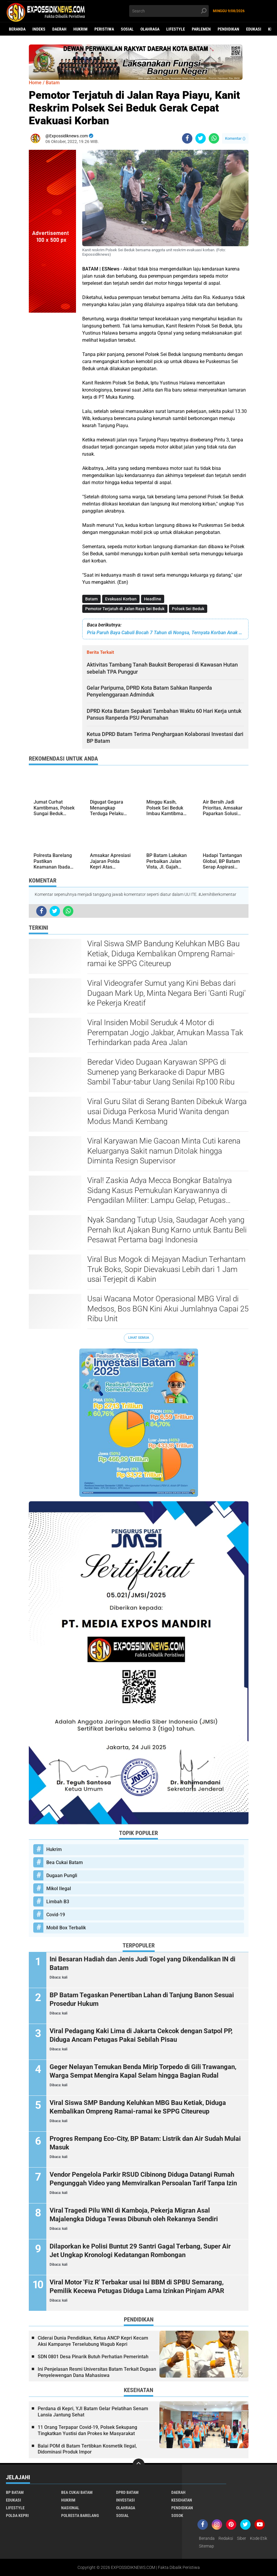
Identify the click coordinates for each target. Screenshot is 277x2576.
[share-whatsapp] (214, 138)
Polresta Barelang (80, 2515)
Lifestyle (175, 29)
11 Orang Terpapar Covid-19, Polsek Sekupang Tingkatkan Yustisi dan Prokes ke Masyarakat (87, 2430)
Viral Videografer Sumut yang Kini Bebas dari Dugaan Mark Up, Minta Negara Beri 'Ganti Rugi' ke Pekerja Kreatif (166, 993)
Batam (91, 599)
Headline (152, 599)
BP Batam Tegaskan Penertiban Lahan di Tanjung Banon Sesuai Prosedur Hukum (142, 1999)
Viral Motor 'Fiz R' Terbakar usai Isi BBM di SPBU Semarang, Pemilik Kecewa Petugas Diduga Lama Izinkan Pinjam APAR (137, 2286)
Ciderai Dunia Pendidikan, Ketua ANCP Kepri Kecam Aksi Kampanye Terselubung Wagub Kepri (93, 2341)
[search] (169, 11)
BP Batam (15, 2492)
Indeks (38, 29)
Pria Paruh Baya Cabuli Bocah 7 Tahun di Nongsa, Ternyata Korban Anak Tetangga (165, 632)
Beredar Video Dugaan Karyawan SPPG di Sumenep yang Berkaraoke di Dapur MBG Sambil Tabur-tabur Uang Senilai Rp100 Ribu (161, 1072)
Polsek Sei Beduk (188, 608)
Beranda (17, 29)
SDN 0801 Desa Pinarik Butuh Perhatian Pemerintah (93, 2356)
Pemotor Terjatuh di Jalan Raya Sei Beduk (124, 608)
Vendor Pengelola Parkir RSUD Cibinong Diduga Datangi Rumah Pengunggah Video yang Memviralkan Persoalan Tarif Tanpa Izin (143, 2179)
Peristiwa (104, 29)
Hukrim (80, 29)
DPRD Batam (127, 2492)
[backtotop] (139, 2464)
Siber (241, 2538)
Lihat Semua (138, 1338)
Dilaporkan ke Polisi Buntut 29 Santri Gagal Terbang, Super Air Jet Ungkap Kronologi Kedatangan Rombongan (140, 2251)
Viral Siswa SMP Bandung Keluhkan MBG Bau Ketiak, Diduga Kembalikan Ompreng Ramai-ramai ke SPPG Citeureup (163, 953)
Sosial (127, 29)
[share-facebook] (187, 138)
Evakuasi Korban (121, 599)
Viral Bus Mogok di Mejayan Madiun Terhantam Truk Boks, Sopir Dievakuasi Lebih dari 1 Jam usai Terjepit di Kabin (166, 1269)
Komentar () (235, 138)
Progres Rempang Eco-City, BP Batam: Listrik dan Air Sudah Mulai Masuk (145, 2143)
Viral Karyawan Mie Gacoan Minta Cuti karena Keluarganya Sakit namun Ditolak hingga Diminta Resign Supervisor (163, 1150)
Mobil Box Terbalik (66, 1928)
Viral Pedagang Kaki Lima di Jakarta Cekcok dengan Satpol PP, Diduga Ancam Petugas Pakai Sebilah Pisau (141, 2035)
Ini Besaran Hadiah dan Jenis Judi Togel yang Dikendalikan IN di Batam (142, 1963)
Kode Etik (258, 2538)
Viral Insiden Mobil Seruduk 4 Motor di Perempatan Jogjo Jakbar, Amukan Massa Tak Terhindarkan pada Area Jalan (165, 1032)
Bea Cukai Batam (64, 1862)
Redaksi (226, 2538)
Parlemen (201, 29)
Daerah (59, 29)
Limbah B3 (57, 1901)
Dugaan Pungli (61, 1875)
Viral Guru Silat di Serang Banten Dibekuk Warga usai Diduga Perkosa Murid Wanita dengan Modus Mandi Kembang (167, 1111)
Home (35, 82)
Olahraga (149, 29)
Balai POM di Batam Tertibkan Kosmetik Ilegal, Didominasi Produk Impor (87, 2449)
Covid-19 (55, 1914)
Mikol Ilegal (58, 1888)
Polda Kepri (17, 2515)
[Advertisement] (52, 402)
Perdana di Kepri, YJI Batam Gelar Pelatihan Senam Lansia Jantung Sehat (93, 2412)
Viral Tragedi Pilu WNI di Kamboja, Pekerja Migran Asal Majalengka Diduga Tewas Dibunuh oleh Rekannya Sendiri (134, 2215)
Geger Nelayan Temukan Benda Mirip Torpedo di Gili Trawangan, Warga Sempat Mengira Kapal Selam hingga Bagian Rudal (143, 2071)
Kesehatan (181, 2500)
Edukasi (253, 29)
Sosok (177, 2515)
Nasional (70, 2507)
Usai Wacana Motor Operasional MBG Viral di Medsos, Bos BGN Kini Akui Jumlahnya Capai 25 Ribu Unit (167, 1308)
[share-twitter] (200, 138)
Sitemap (206, 2546)
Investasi (125, 2500)
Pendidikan (228, 29)
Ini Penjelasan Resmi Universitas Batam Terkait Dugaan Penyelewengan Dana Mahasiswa (97, 2372)
